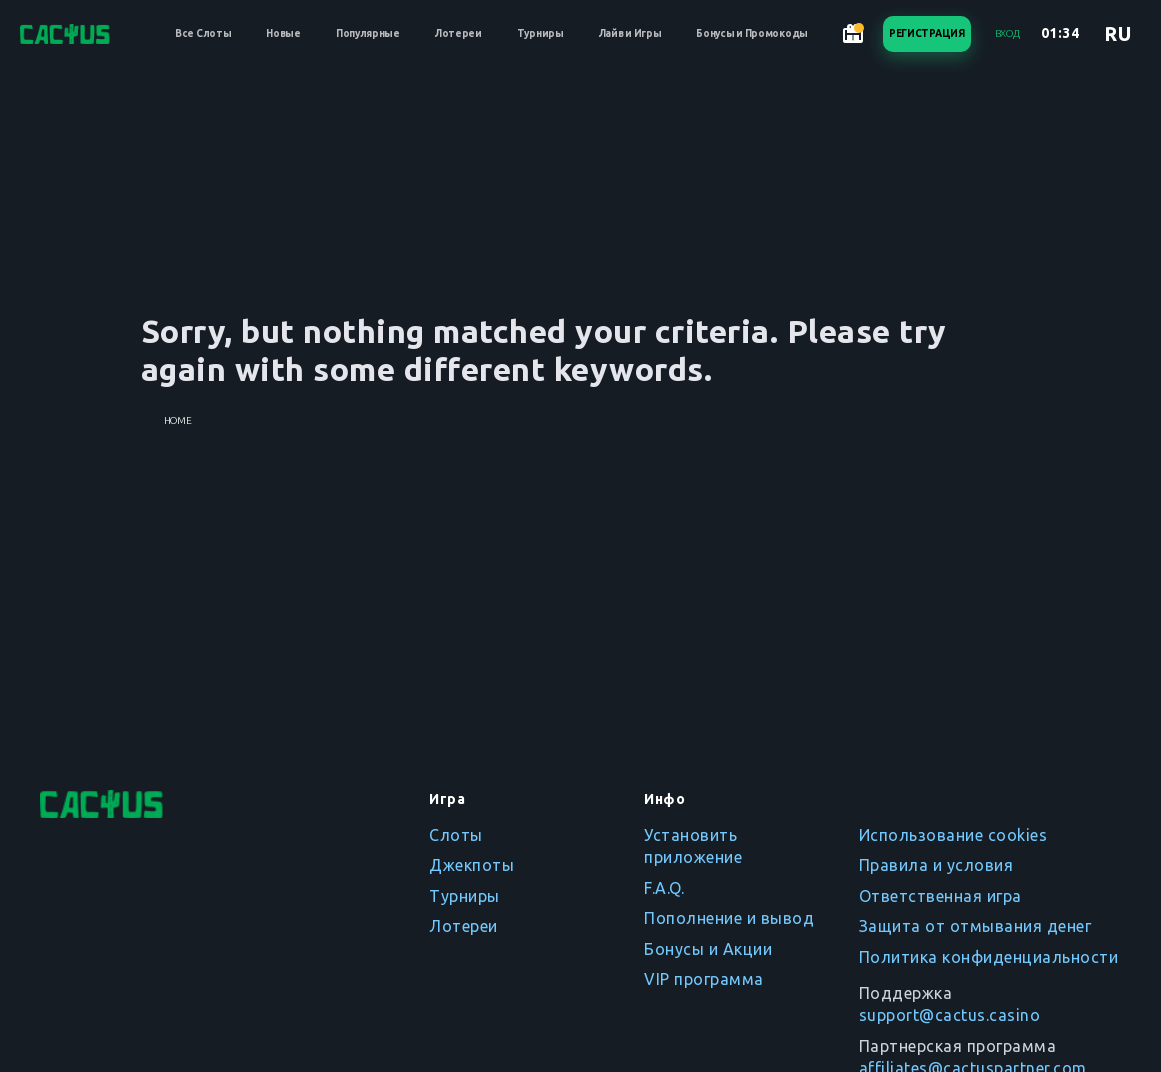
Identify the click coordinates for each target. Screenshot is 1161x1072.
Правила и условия (936, 865)
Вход (1007, 33)
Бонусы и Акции (708, 949)
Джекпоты (471, 865)
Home (178, 420)
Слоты (456, 835)
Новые (283, 33)
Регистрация (927, 33)
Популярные (368, 33)
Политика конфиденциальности (989, 957)
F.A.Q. (664, 888)
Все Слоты (203, 33)
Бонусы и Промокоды (752, 33)
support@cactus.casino (950, 1015)
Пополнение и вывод (729, 918)
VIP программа (704, 979)
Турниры (540, 33)
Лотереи (458, 33)
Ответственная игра (940, 896)
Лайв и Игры (630, 33)
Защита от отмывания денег (975, 926)
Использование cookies (953, 835)
